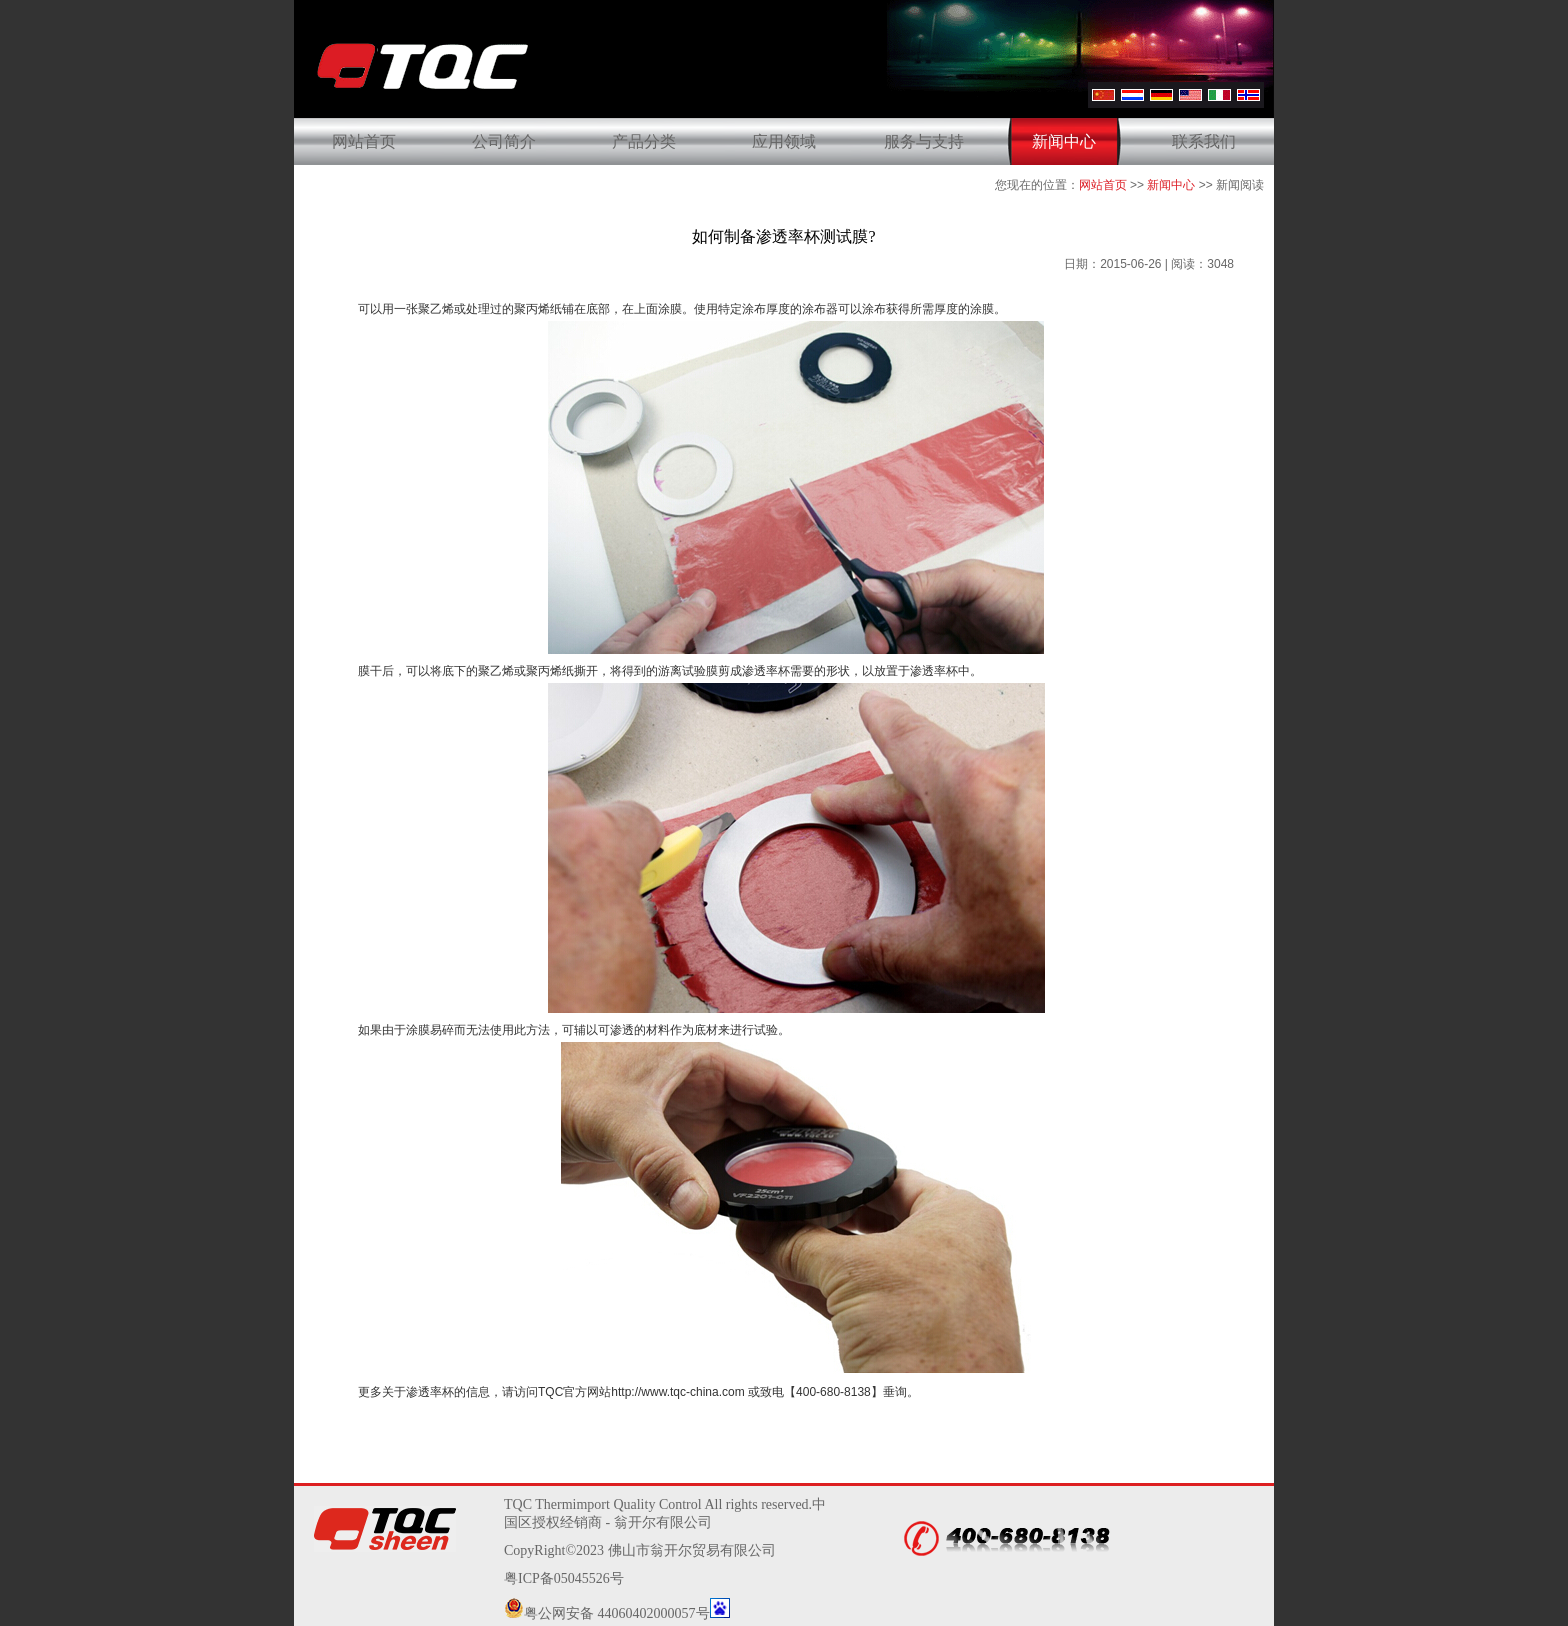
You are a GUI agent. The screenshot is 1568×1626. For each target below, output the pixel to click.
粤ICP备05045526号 (564, 1578)
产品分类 (644, 141)
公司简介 (504, 141)
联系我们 (1204, 141)
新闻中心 (1064, 141)
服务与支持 (924, 141)
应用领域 (784, 141)
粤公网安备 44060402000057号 (607, 1613)
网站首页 (364, 141)
